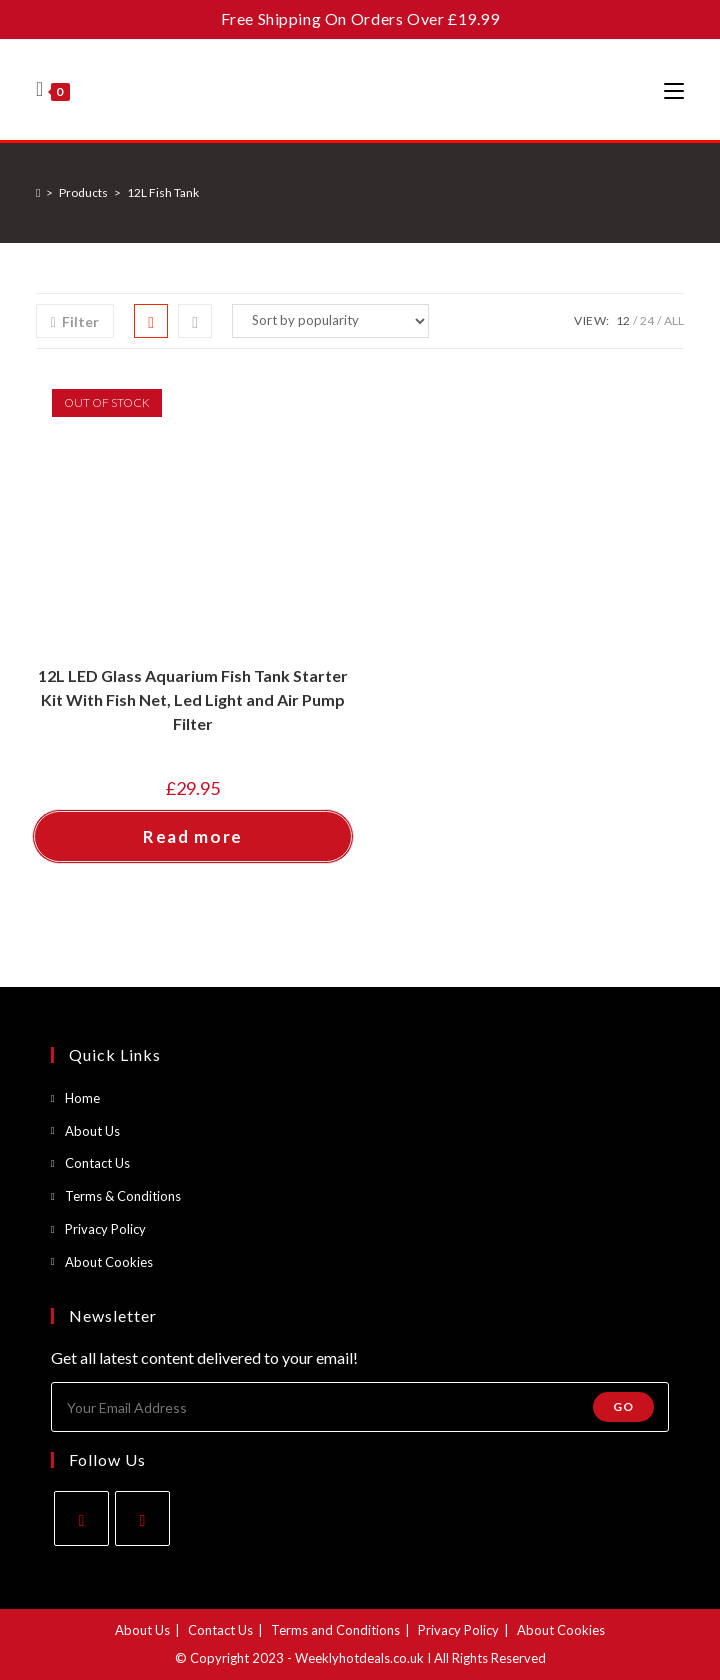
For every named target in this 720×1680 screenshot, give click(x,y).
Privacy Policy (105, 1229)
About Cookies (109, 1262)
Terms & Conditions (123, 1196)
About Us (92, 1131)
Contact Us (97, 1163)
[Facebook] (81, 1518)
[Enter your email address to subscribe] (360, 1407)
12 (623, 320)
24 (647, 320)
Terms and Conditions (335, 1630)
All (674, 320)
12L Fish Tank (163, 192)
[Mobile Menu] (674, 90)
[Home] (38, 192)
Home (82, 1098)
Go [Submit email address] (623, 1406)
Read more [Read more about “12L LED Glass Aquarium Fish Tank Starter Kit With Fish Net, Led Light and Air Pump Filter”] (193, 836)
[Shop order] (330, 321)
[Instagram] (142, 1518)
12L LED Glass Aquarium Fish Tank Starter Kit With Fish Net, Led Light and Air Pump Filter (193, 699)
